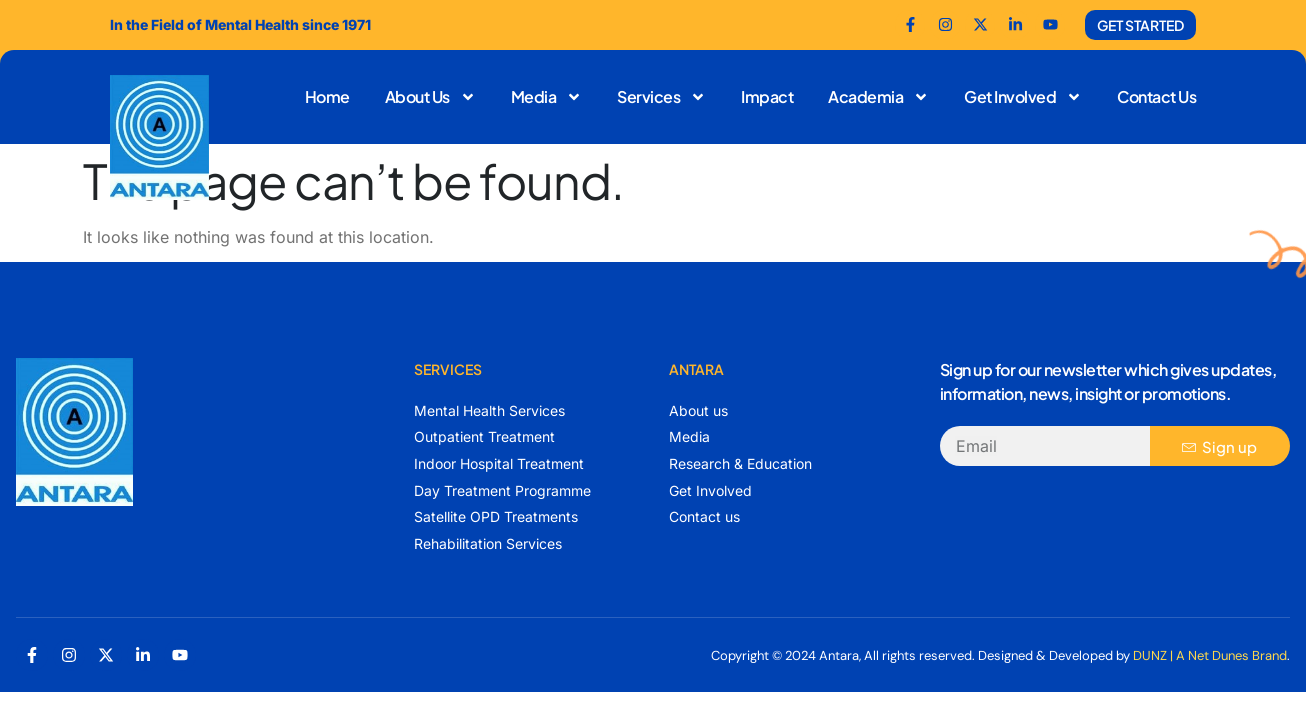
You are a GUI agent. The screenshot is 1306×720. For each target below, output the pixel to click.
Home (327, 96)
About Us (430, 97)
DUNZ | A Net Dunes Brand (1210, 655)
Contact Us (1156, 96)
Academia (878, 97)
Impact (767, 96)
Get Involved (1023, 97)
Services (661, 97)
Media (547, 97)
